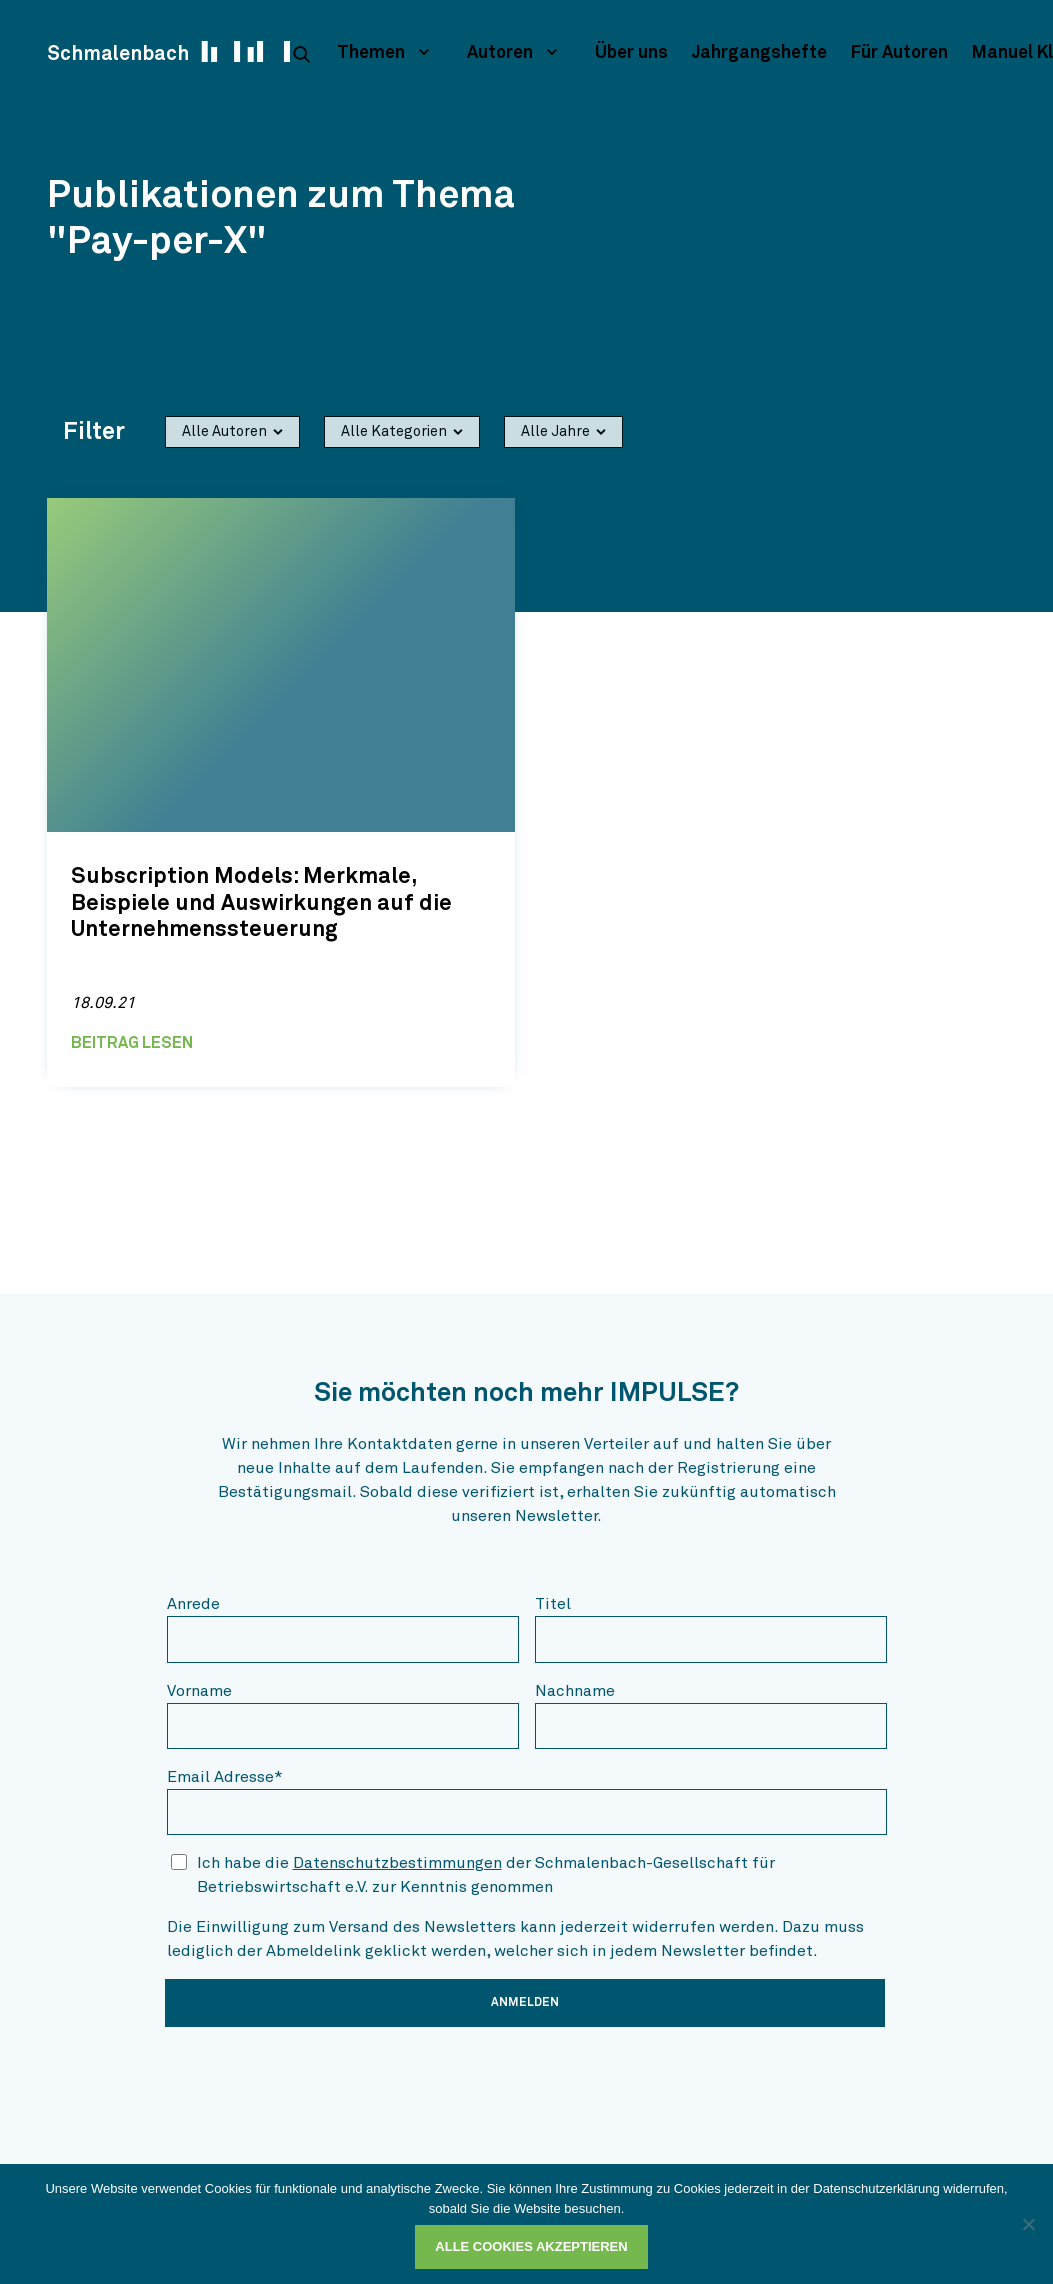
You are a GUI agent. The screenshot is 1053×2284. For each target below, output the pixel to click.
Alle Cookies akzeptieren (531, 2246)
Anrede (193, 1604)
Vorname (199, 1691)
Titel (553, 1604)
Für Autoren (899, 53)
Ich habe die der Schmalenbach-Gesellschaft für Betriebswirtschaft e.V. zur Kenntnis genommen (486, 1875)
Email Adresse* (225, 1777)
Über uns (631, 53)
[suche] (301, 54)
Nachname (575, 1691)
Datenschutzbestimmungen (397, 1863)
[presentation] (319, 2082)
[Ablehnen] (1028, 2224)
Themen (371, 53)
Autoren (500, 53)
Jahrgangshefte (759, 53)
